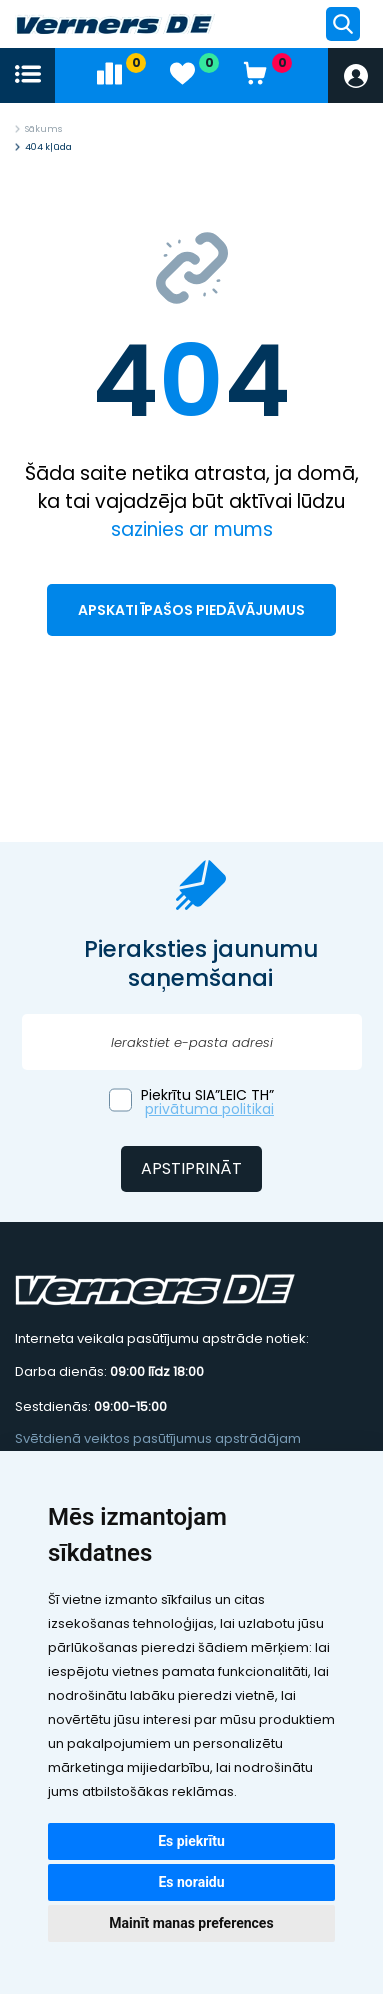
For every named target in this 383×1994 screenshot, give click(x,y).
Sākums (43, 129)
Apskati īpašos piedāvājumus (191, 610)
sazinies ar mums (192, 529)
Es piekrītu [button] (191, 1841)
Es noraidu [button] (191, 1882)
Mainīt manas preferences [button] (191, 1923)
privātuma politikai (209, 1109)
